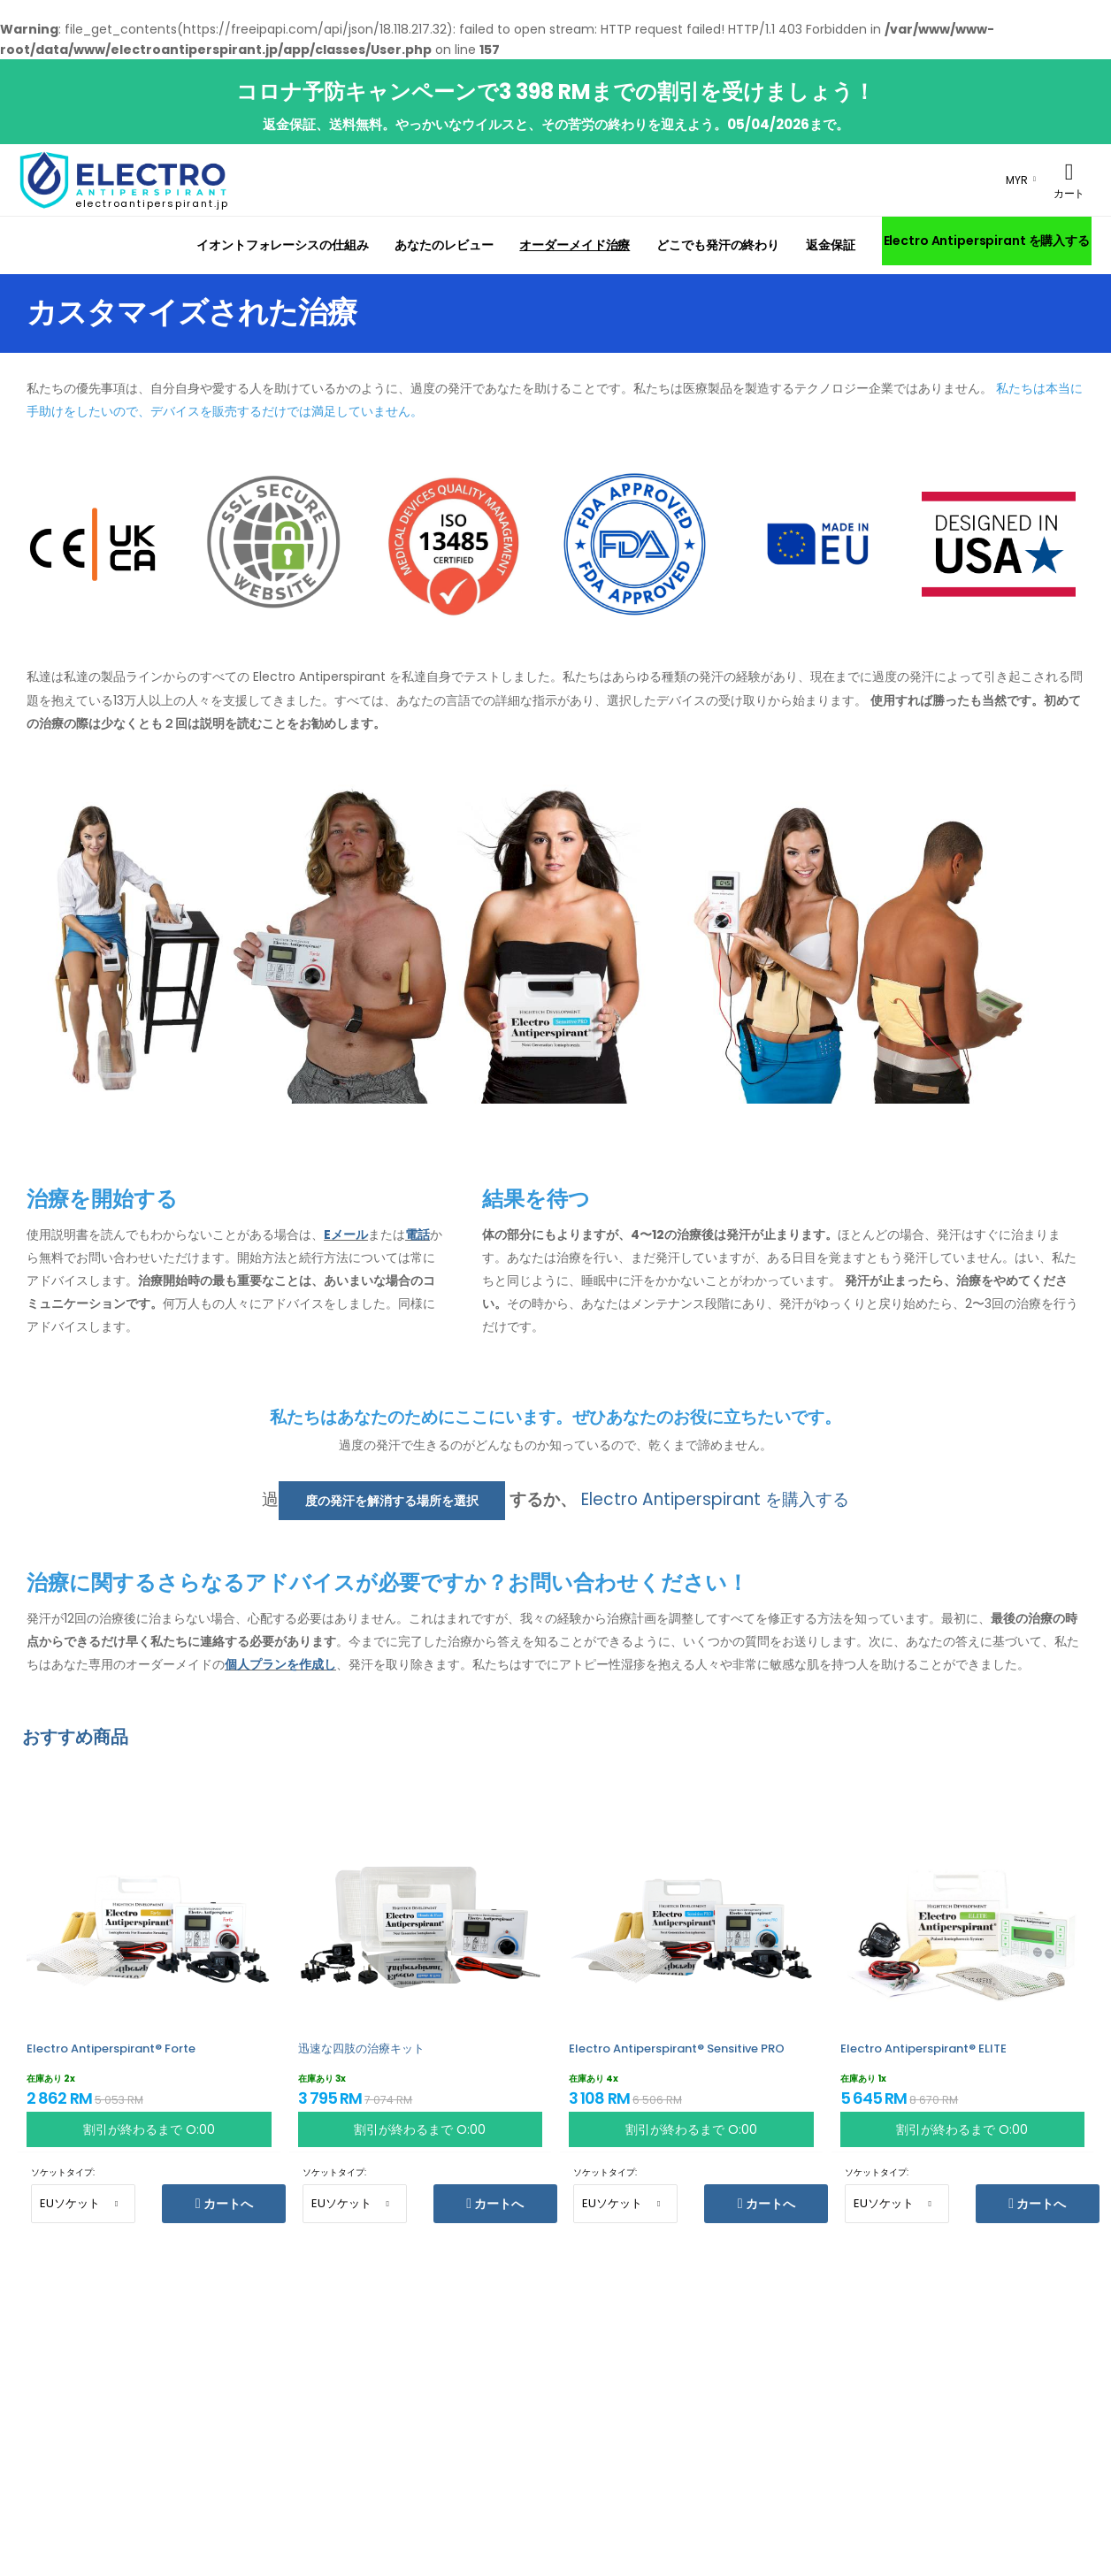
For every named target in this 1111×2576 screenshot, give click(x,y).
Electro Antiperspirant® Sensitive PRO (677, 2048)
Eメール (346, 1234)
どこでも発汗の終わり (717, 245)
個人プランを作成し (280, 1664)
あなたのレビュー (444, 245)
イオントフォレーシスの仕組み (282, 245)
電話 (417, 1234)
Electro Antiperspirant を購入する (987, 240)
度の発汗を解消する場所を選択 (392, 1501)
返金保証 (830, 245)
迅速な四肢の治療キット (361, 2048)
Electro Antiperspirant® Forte (111, 2048)
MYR (1017, 179)
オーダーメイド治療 (574, 245)
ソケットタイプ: (63, 2172)
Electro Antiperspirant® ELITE (923, 2048)
